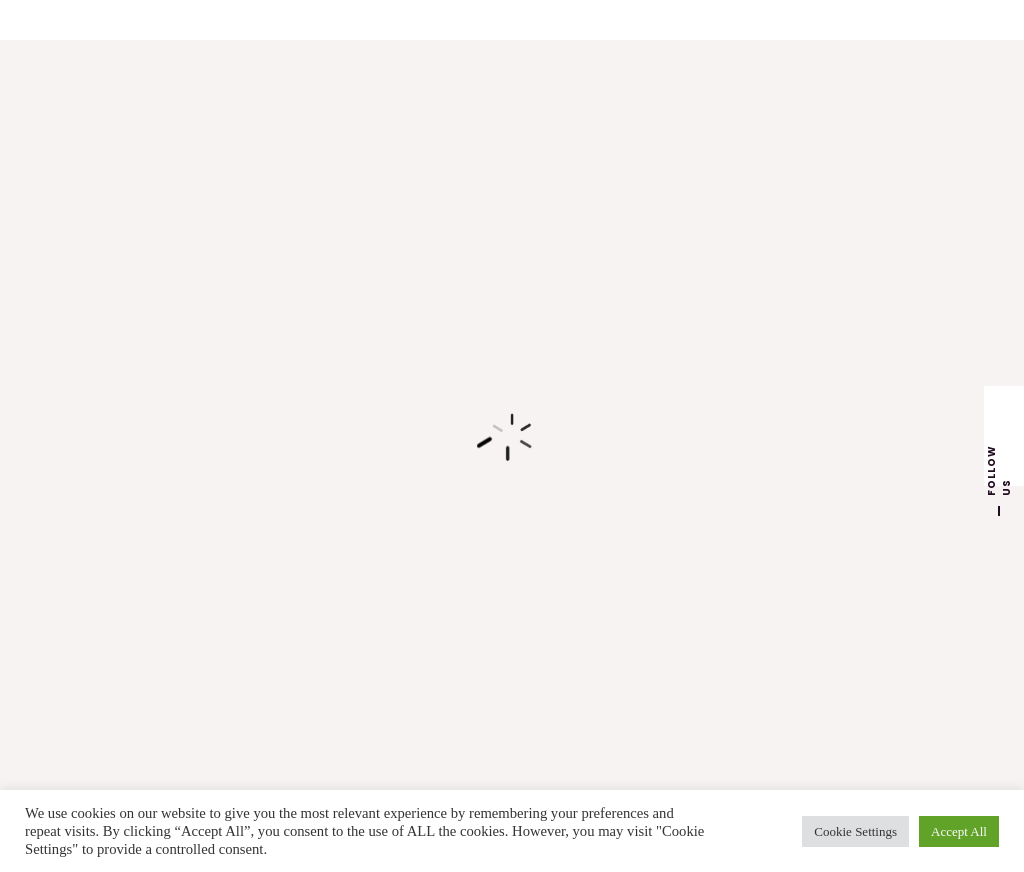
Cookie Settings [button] (855, 831)
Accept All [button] (959, 831)
